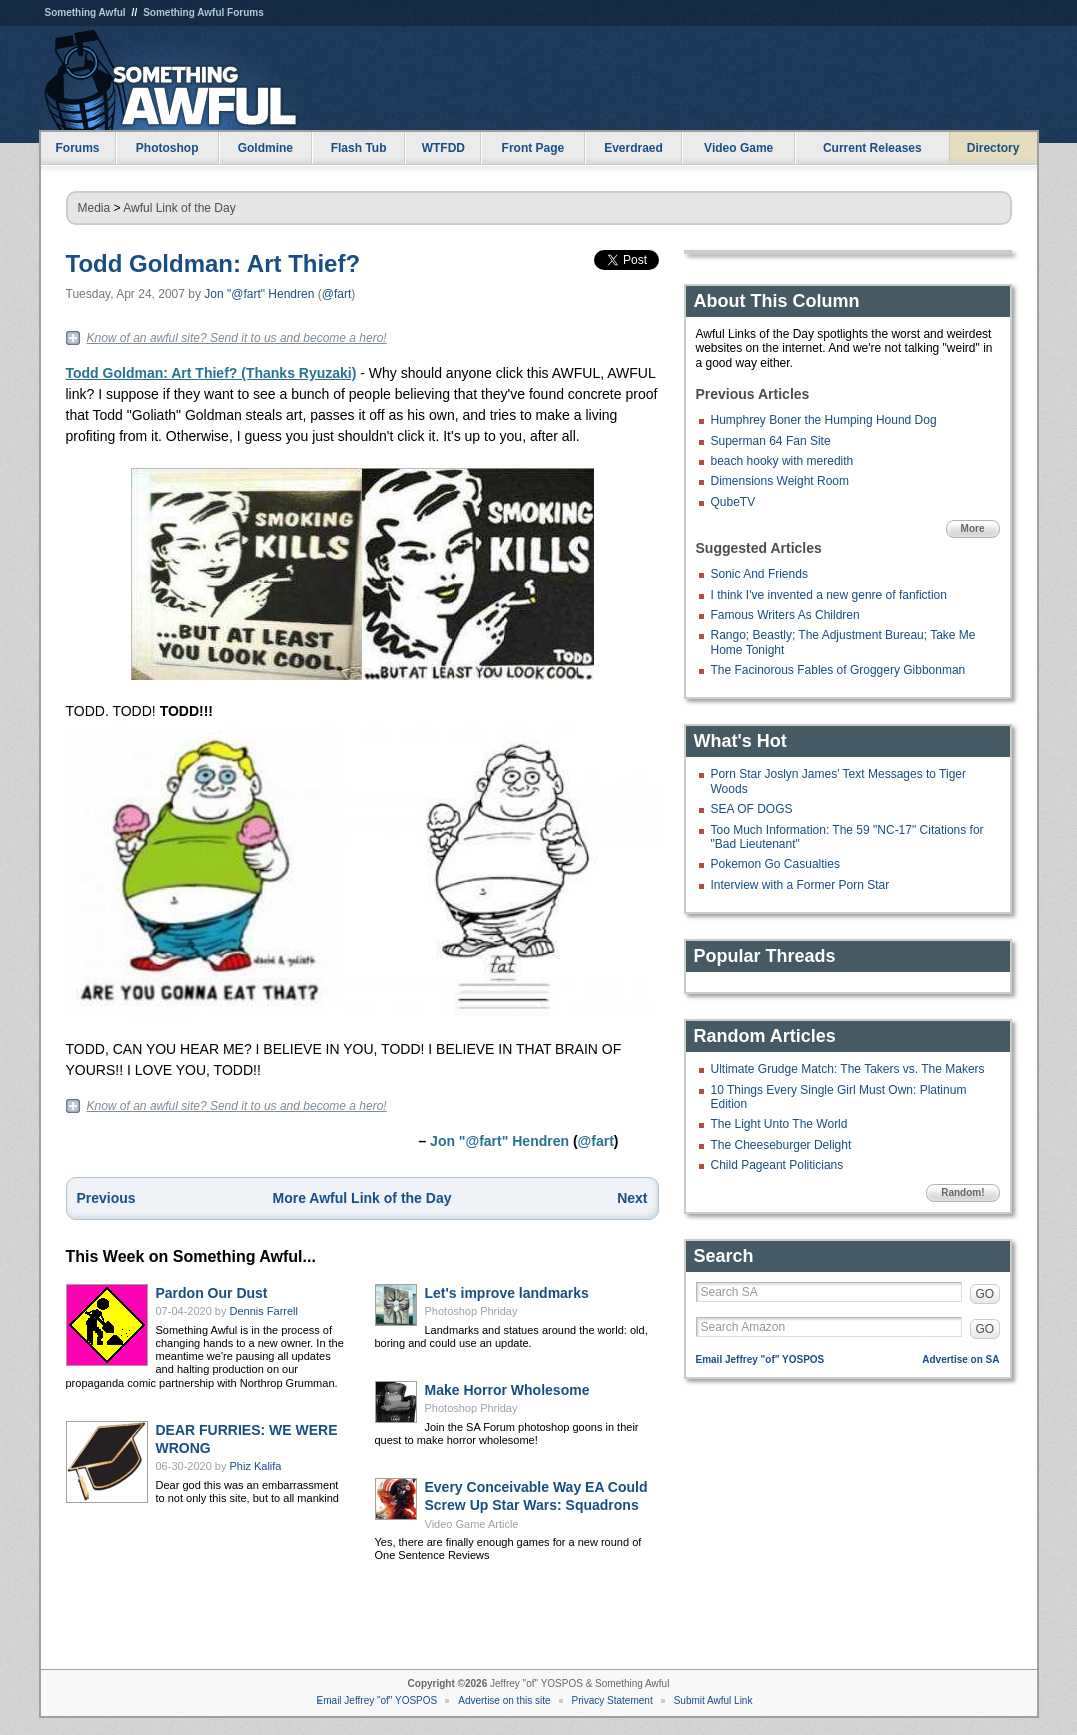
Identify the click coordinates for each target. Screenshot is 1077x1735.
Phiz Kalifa (256, 1466)
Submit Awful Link (713, 1700)
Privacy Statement (612, 1700)
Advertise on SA (960, 1359)
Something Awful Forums (203, 12)
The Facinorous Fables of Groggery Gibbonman (838, 670)
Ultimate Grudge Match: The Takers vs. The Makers (848, 1069)
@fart (337, 294)
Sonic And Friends (759, 574)
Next (632, 1198)
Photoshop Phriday (471, 1311)
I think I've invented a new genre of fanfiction (829, 595)
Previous (106, 1198)
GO (985, 1294)
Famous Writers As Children (785, 615)
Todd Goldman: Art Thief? (213, 263)
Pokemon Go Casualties (775, 864)
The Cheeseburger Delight (781, 1145)
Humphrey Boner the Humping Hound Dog (824, 420)
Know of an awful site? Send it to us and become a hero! (237, 338)
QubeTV (733, 502)
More (973, 528)
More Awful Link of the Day (362, 1198)
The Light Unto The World (779, 1124)
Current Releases (872, 148)
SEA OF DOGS (752, 809)
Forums (77, 148)
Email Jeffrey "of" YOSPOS (760, 1359)
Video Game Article (472, 1524)
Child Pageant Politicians (777, 1165)
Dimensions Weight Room (780, 481)
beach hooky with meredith (782, 461)
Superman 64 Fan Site (771, 441)
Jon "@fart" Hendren (259, 294)
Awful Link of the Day (179, 208)
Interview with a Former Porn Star (800, 885)
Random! (962, 1192)
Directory (993, 148)
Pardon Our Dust (212, 1293)
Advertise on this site (504, 1700)
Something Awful (85, 12)
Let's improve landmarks (507, 1293)
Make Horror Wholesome (507, 1390)
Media (94, 208)
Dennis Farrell (264, 1311)
